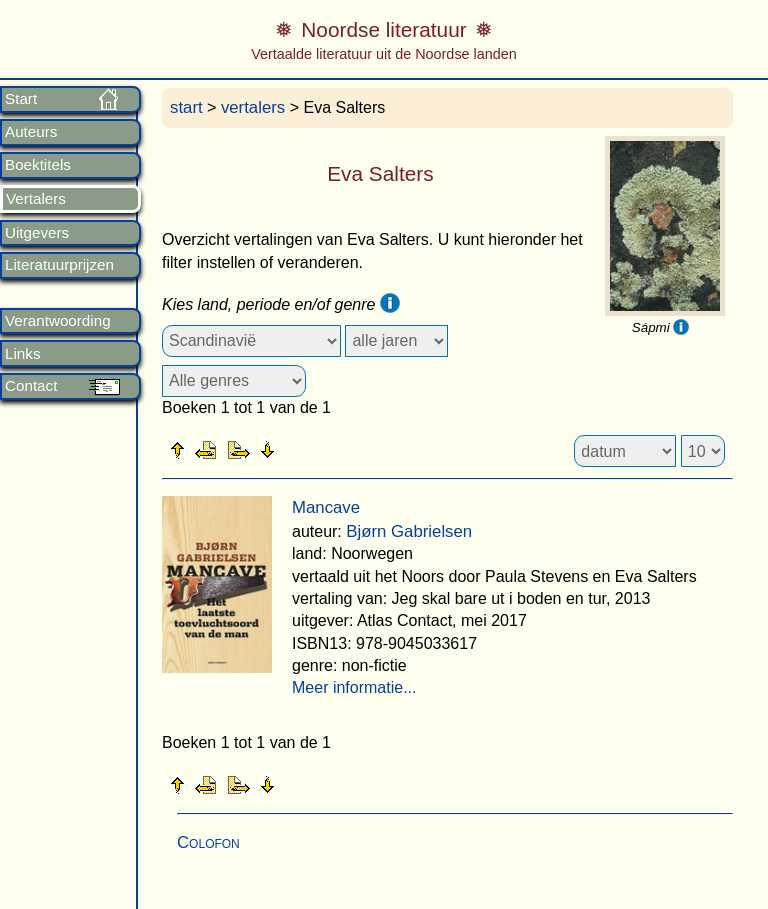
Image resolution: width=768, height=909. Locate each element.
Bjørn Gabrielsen (409, 531)
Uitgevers (37, 233)
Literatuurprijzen (59, 265)
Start (21, 99)
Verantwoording (58, 321)
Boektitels (38, 165)
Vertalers (36, 199)
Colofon (208, 842)
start (186, 107)
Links (22, 354)
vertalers (253, 107)
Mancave (326, 507)
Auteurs (31, 132)
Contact (31, 386)
